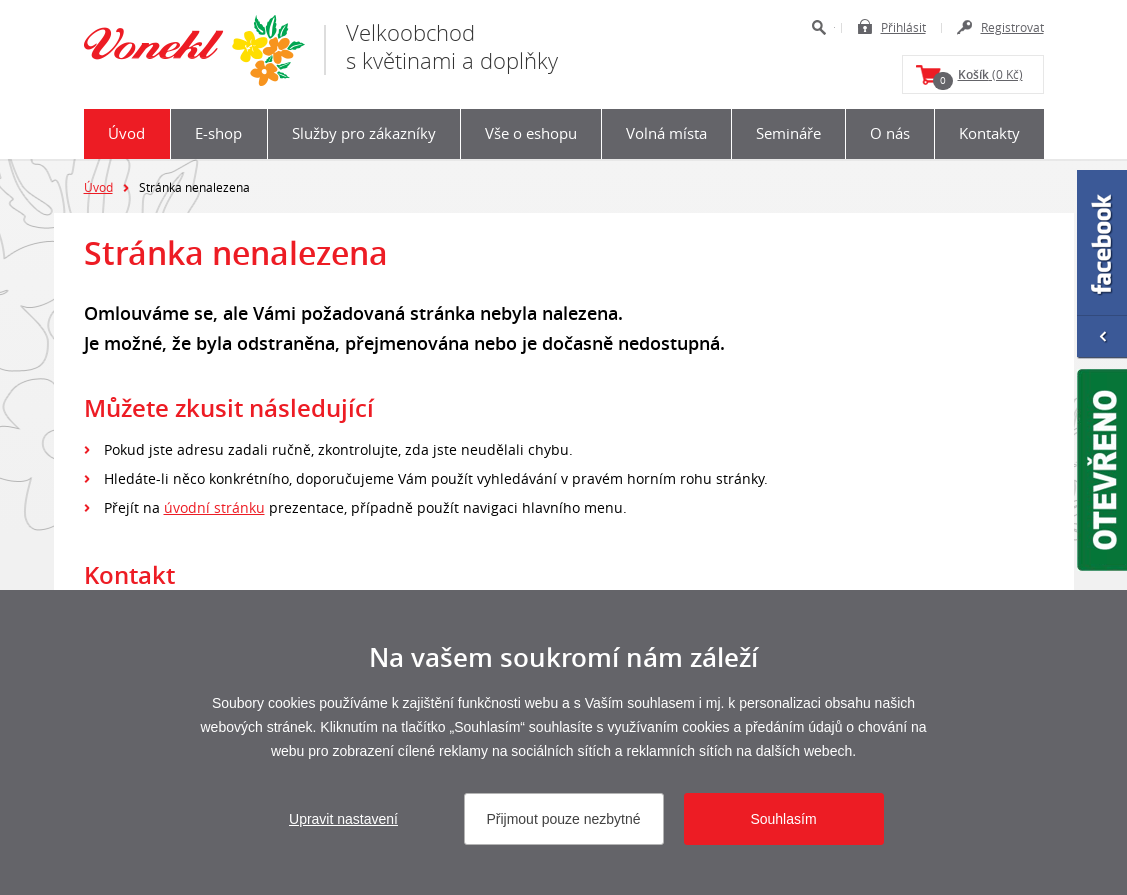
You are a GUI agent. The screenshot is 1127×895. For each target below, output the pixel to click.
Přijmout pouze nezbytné (563, 819)
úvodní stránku (214, 507)
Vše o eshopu (531, 133)
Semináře (788, 133)
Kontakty (989, 133)
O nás (890, 133)
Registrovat (1012, 27)
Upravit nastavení (343, 819)
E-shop (218, 133)
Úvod (126, 133)
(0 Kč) (978, 78)
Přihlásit (903, 27)
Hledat (818, 27)
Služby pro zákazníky (364, 133)
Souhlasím (783, 819)
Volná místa (666, 133)
